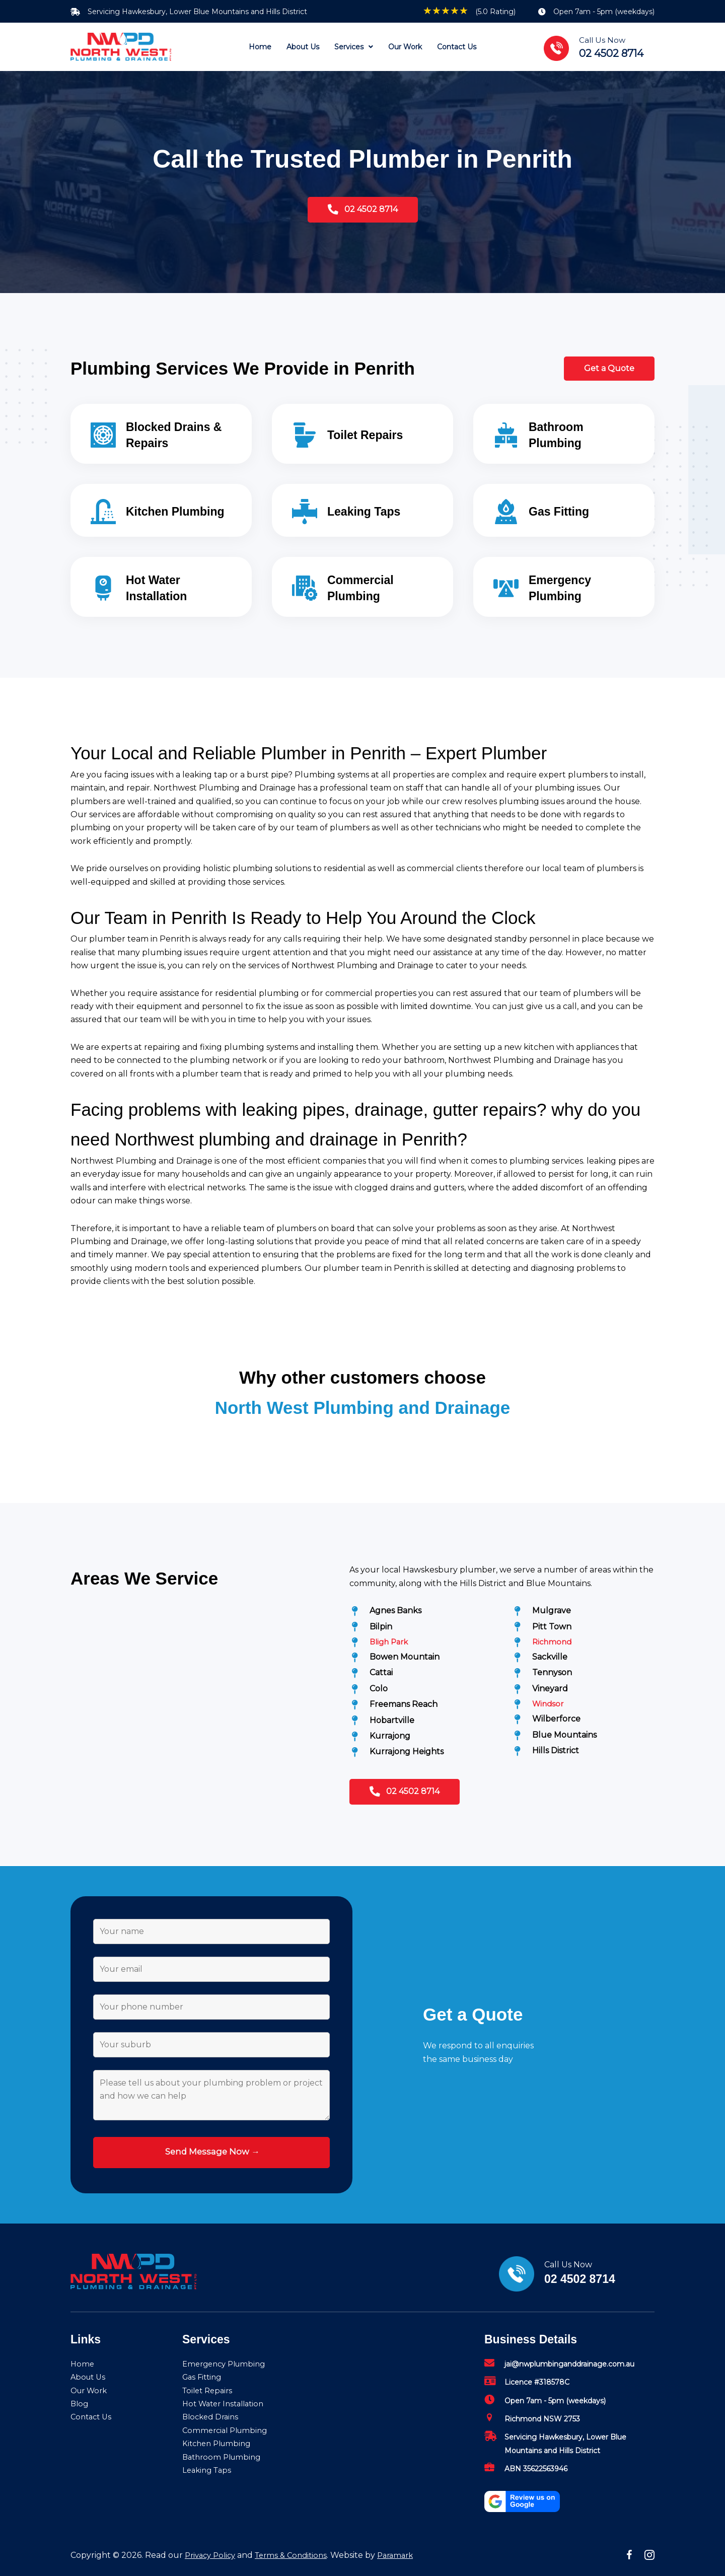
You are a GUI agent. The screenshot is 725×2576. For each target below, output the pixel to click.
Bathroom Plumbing (224, 2457)
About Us (89, 2377)
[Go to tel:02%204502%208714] (604, 47)
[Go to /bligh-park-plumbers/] (420, 1642)
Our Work (90, 2390)
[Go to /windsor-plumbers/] (583, 1705)
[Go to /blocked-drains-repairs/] (161, 433)
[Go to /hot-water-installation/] (161, 586)
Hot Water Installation (226, 2403)
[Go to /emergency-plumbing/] (563, 586)
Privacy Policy (212, 2555)
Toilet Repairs (209, 2390)
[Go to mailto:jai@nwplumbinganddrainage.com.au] (569, 2366)
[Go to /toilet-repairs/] (362, 434)
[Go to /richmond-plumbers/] (583, 1642)
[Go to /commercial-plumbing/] (362, 586)
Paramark (406, 2555)
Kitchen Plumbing (219, 2444)
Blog (80, 2403)
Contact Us (92, 2417)
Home (82, 2364)
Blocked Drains (212, 2417)
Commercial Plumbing (227, 2430)
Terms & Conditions (298, 2555)
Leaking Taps (208, 2470)
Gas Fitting (203, 2377)
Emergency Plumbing (227, 2364)
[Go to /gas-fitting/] (563, 510)
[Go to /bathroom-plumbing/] (563, 433)
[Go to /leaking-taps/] (362, 510)
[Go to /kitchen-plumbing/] (161, 510)
